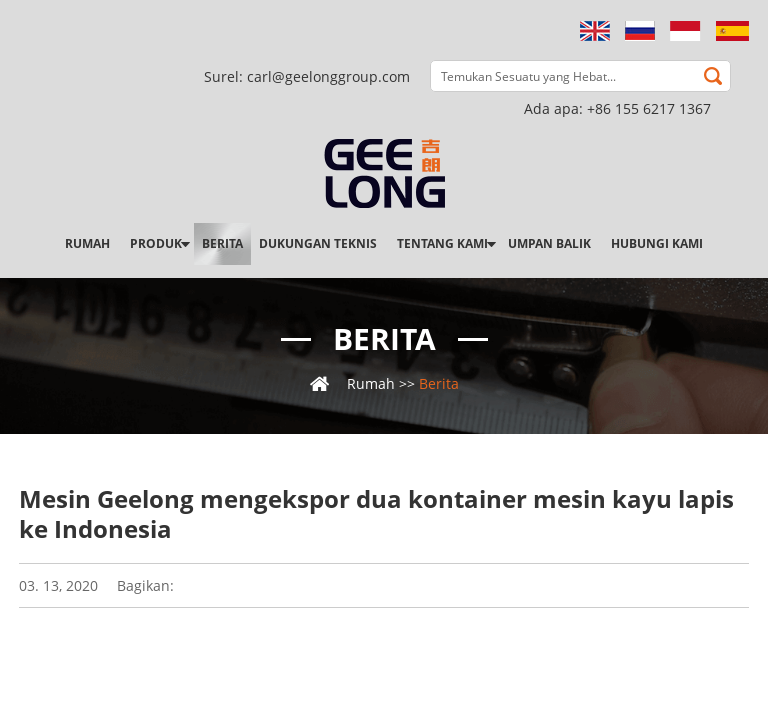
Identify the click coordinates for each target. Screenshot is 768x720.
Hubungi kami (657, 243)
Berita (222, 243)
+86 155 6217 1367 (649, 108)
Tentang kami (442, 243)
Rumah (87, 243)
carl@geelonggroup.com (328, 76)
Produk (156, 243)
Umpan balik (549, 243)
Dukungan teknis (318, 243)
